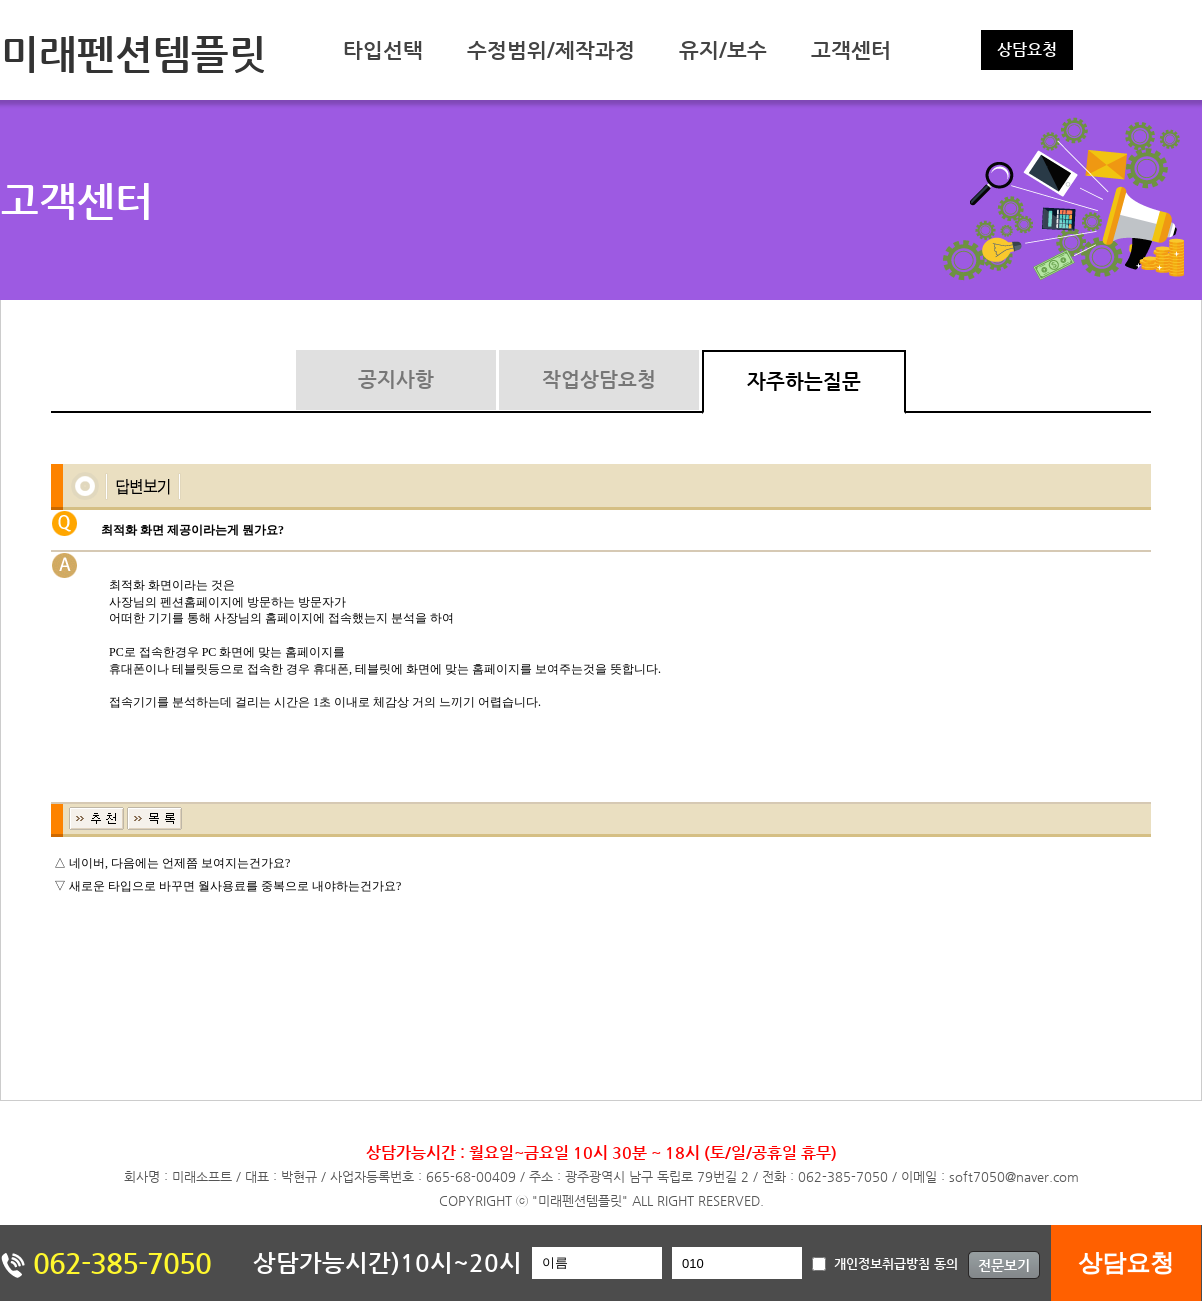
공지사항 (396, 379)
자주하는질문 (804, 381)
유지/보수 (723, 50)
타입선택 (383, 50)
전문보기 (1004, 1265)
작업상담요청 (599, 379)
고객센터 (851, 50)
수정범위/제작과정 (551, 50)
